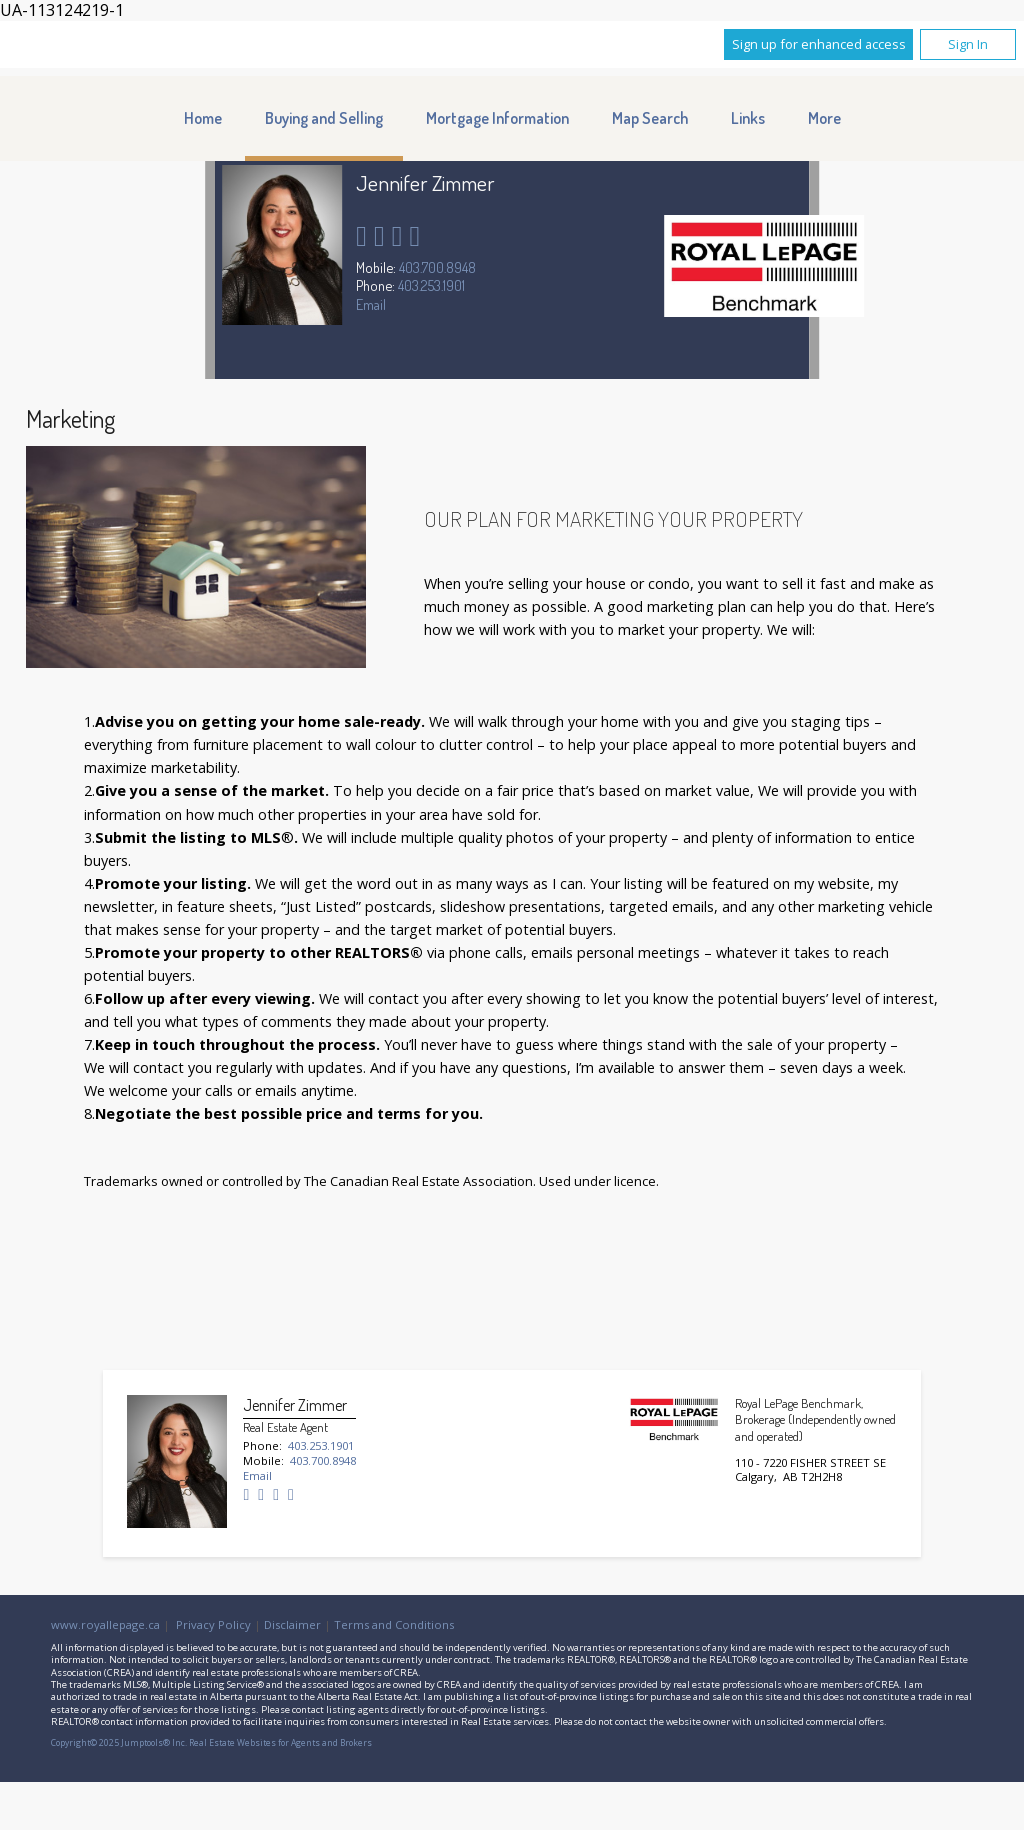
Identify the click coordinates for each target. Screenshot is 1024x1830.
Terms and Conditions (394, 1624)
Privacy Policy (213, 1624)
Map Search (650, 118)
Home (203, 118)
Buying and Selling (324, 118)
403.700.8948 (437, 267)
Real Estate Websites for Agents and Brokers (280, 1743)
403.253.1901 (431, 285)
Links (748, 118)
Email (371, 304)
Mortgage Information (497, 118)
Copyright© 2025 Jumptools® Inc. (119, 1743)
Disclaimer (292, 1624)
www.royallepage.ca (105, 1624)
